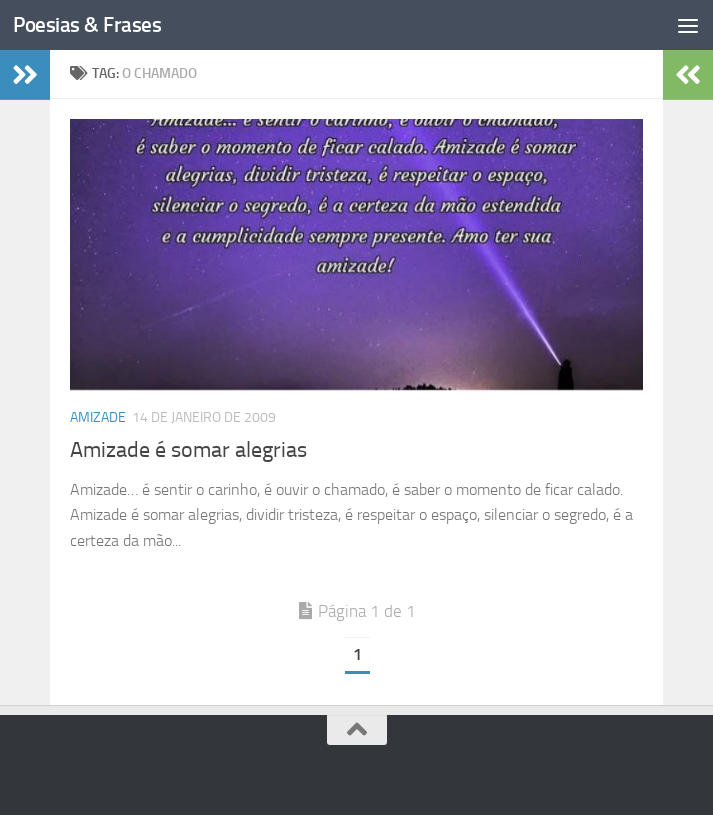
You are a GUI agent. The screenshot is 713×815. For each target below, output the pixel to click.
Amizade (98, 417)
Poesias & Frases (87, 24)
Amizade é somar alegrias (188, 450)
